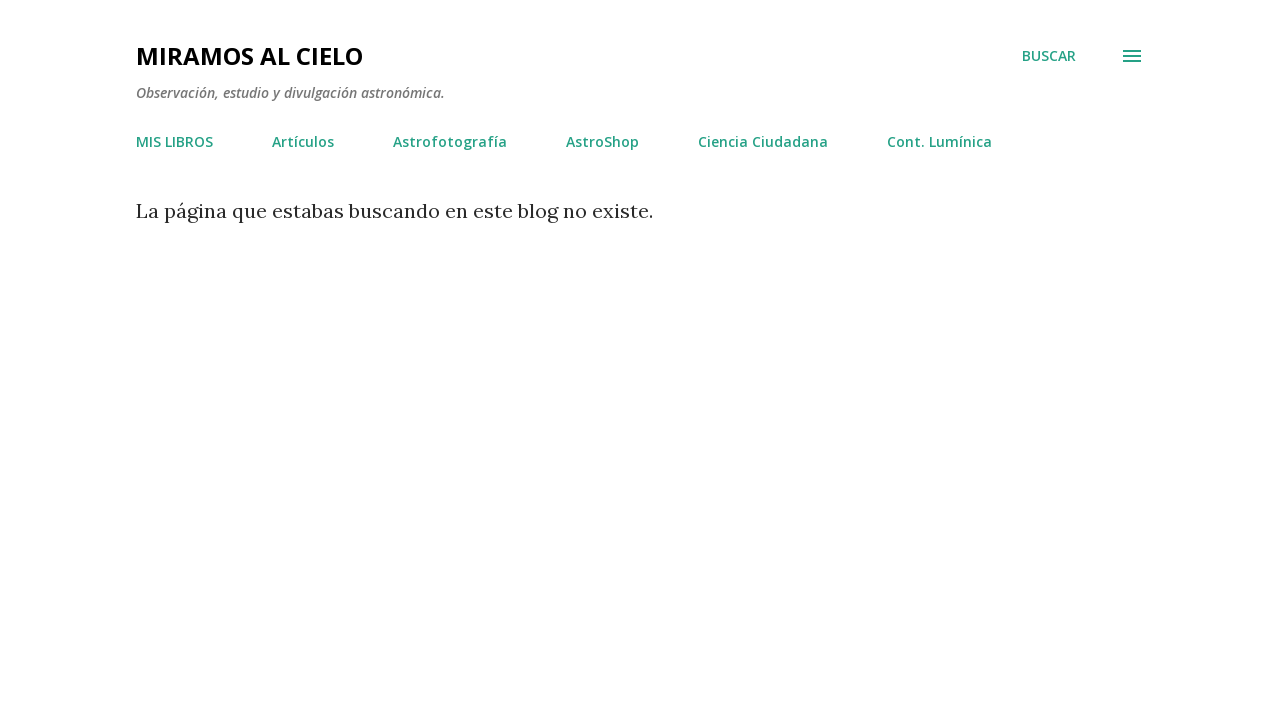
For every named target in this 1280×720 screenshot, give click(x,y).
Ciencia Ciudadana (763, 141)
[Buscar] (1049, 56)
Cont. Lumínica (939, 141)
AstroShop (602, 141)
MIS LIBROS (174, 141)
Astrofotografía (450, 141)
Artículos (303, 141)
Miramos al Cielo (249, 55)
